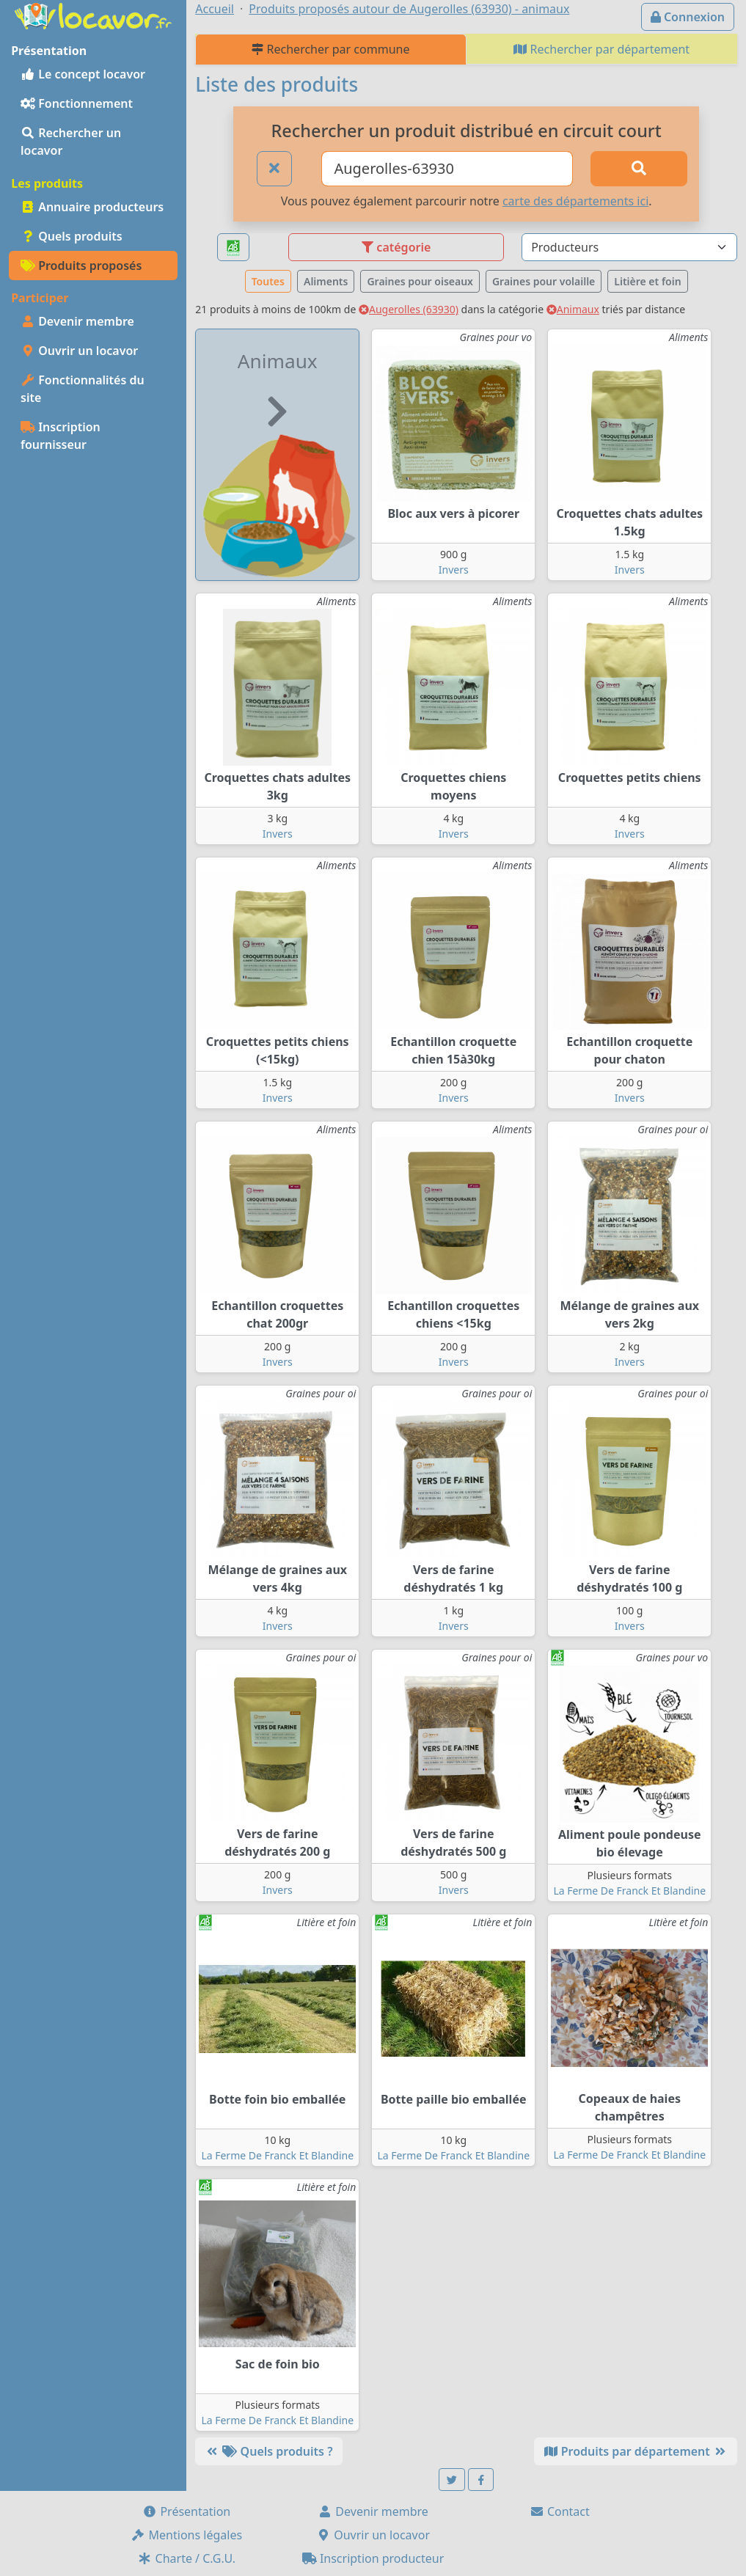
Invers (454, 570)
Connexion (688, 17)
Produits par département (636, 2451)
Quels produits (71, 236)
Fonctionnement (77, 103)
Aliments (326, 281)
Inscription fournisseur (60, 436)
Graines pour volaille (543, 281)
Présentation (186, 2511)
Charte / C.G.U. (186, 2558)
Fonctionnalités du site (83, 389)
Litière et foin (647, 281)
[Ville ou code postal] (446, 168)
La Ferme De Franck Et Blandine (629, 1891)
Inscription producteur (373, 2558)
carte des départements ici (575, 201)
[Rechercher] (639, 168)
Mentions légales (186, 2535)
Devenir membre (77, 321)
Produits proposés (81, 265)
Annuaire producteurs (92, 207)
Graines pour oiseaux (419, 281)
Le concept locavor (83, 74)
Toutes (268, 281)
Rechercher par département (601, 49)
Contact (560, 2511)
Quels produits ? (268, 2451)
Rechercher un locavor (71, 141)
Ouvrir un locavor (79, 351)
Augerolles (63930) (408, 309)
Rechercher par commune (330, 49)
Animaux (572, 309)
